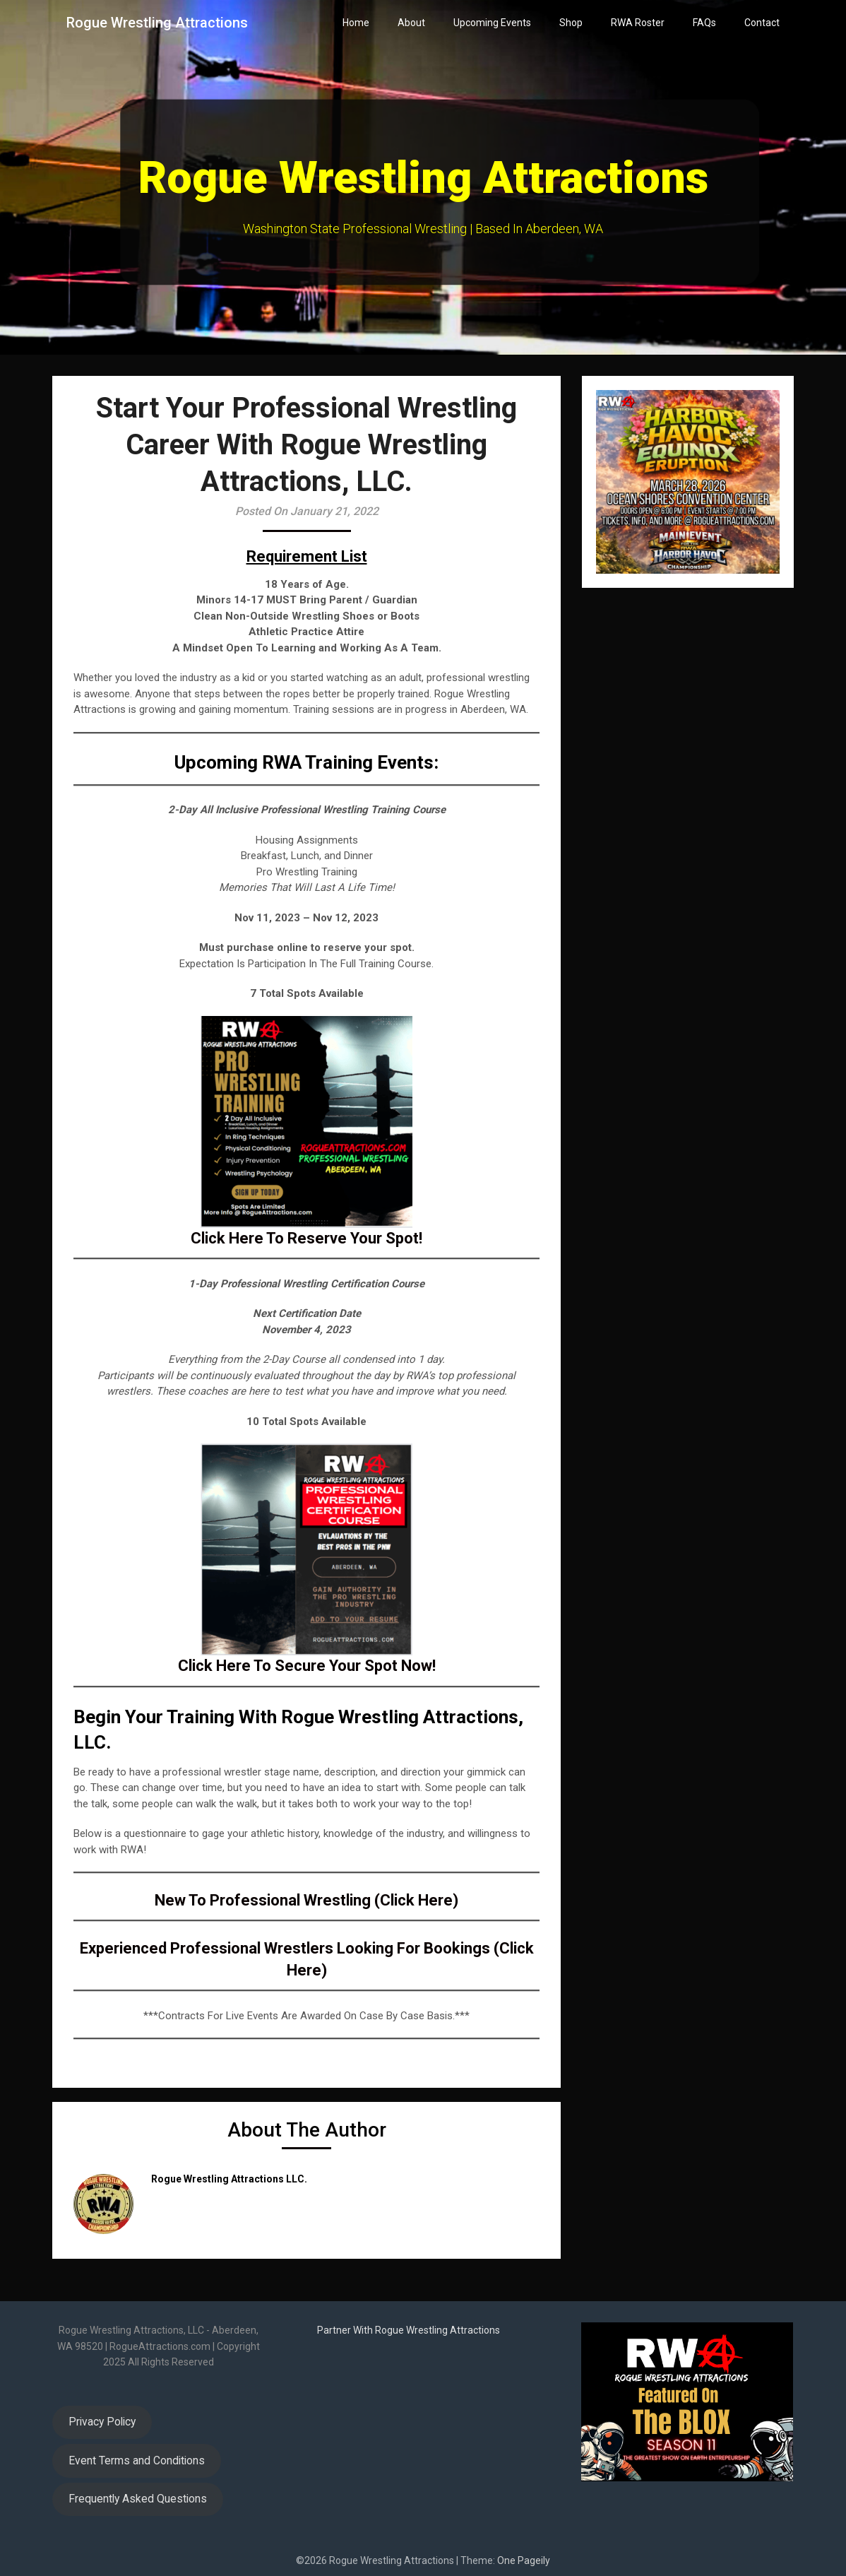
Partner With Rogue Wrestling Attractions (408, 2330)
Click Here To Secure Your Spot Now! (307, 1665)
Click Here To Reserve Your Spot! (306, 1238)
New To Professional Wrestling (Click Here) (306, 1900)
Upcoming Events (492, 22)
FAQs (704, 22)
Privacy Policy (102, 2421)
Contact (762, 22)
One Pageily (523, 2560)
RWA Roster (638, 22)
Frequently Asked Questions (137, 2498)
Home (355, 22)
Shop (571, 22)
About (411, 22)
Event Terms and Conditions (136, 2460)
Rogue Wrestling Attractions (157, 22)
